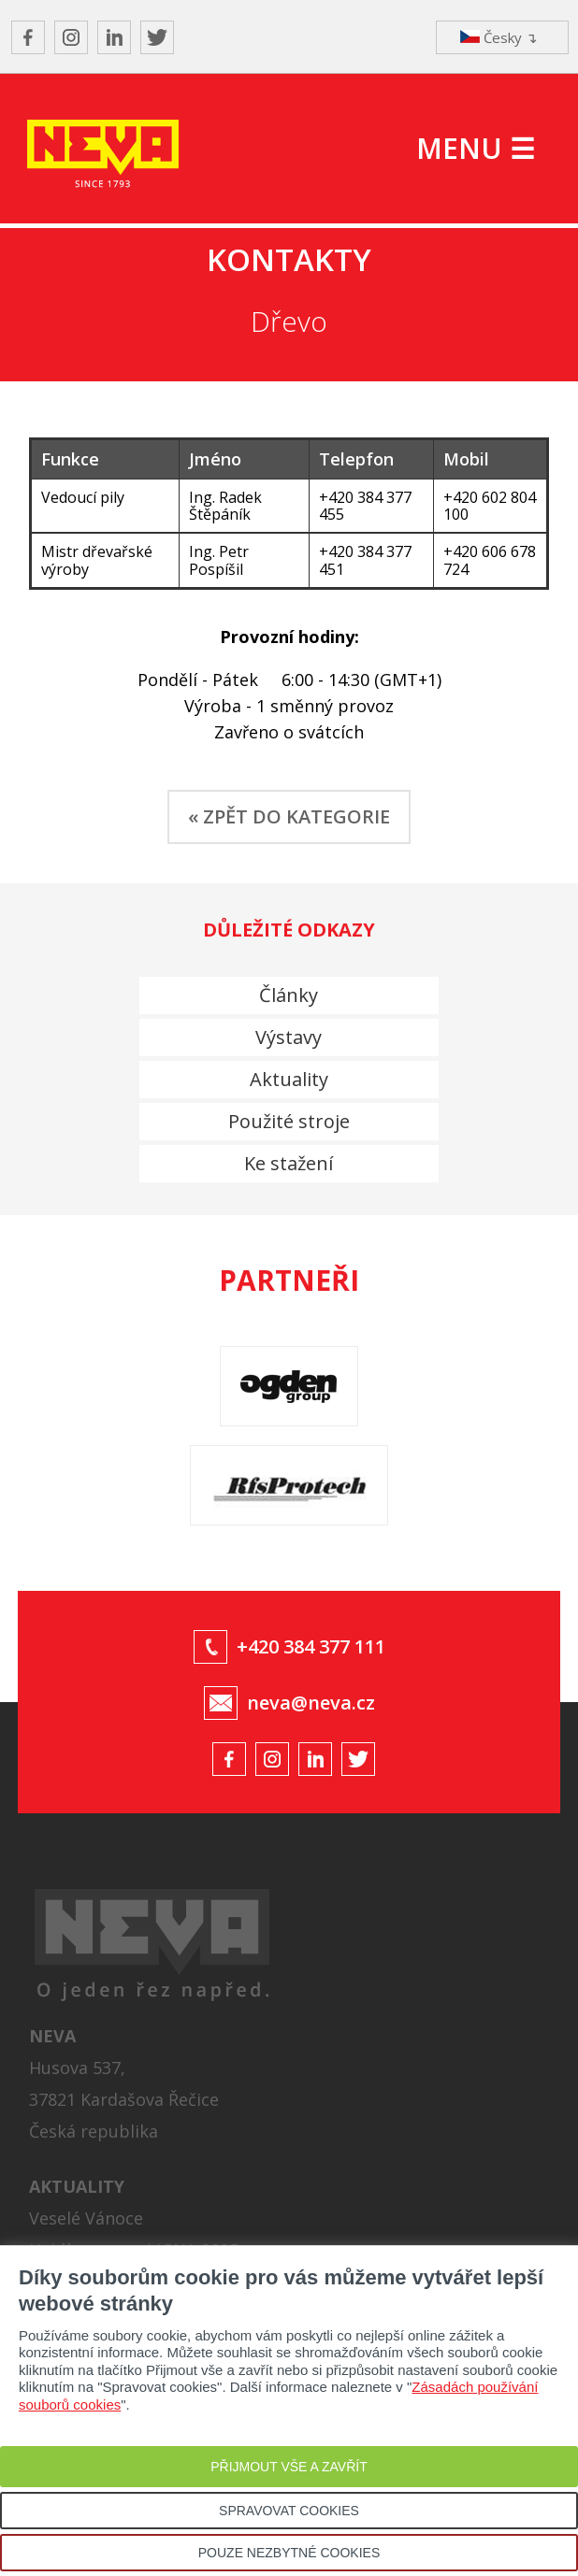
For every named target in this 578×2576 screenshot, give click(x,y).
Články (288, 995)
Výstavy (288, 1037)
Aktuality (289, 1079)
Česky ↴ (499, 37)
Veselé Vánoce (86, 2218)
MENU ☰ (475, 148)
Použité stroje (289, 1121)
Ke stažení (288, 1163)
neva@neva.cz (311, 1702)
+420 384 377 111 (311, 1646)
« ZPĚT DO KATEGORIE (289, 816)
